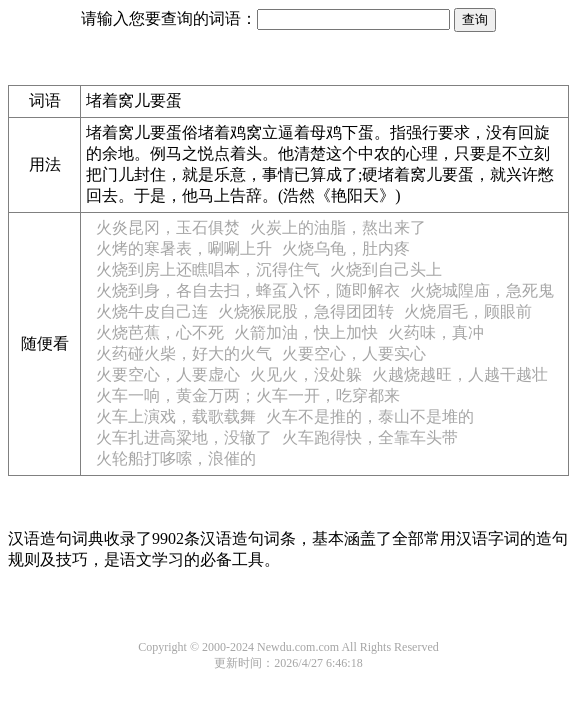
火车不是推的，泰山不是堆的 (370, 416)
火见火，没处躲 (306, 374)
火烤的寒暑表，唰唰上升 (184, 248)
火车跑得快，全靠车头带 (370, 437)
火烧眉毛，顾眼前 (468, 311)
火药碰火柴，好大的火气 (184, 353)
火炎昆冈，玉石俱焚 (168, 227)
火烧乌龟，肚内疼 (346, 248)
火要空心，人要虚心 (168, 374)
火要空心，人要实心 (354, 353)
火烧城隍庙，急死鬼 (482, 290)
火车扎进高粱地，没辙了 (184, 437)
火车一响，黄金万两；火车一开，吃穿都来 (248, 395)
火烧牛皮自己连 (152, 311)
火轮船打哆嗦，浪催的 (176, 458)
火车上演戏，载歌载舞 (176, 416)
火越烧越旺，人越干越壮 (460, 374)
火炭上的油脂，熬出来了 (338, 227)
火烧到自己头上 (386, 269)
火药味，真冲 (436, 332)
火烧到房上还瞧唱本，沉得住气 (208, 269)
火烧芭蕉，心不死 (160, 332)
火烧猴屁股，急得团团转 (306, 311)
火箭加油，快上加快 (306, 332)
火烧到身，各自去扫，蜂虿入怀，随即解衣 (248, 290)
